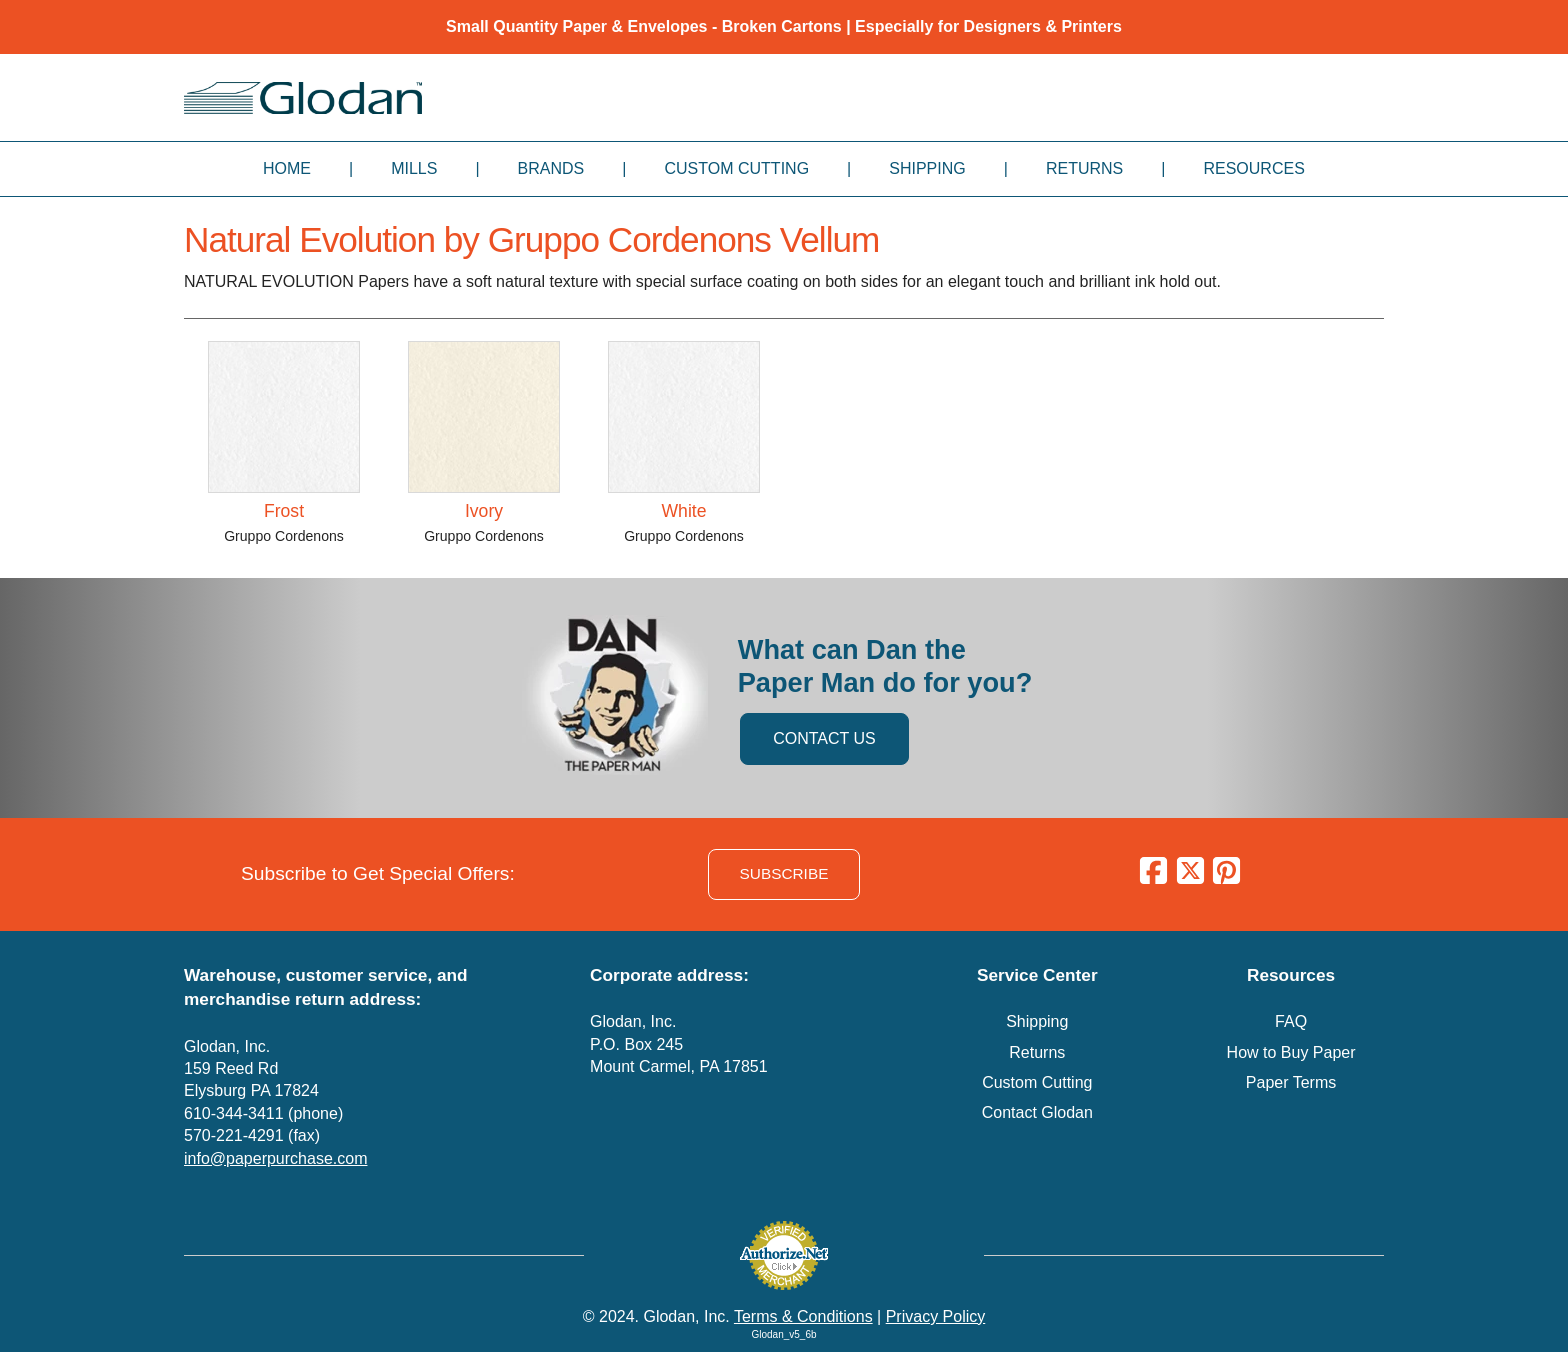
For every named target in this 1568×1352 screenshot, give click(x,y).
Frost (284, 511)
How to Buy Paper (1291, 1052)
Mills (414, 168)
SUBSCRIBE (784, 873)
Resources (1253, 168)
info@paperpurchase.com (275, 1158)
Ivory (484, 511)
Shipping (927, 168)
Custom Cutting (736, 168)
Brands (551, 168)
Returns (1084, 168)
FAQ (1291, 1021)
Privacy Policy (936, 1316)
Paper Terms (1291, 1082)
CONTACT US (824, 738)
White (684, 511)
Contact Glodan (1037, 1112)
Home (287, 168)
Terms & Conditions (803, 1316)
